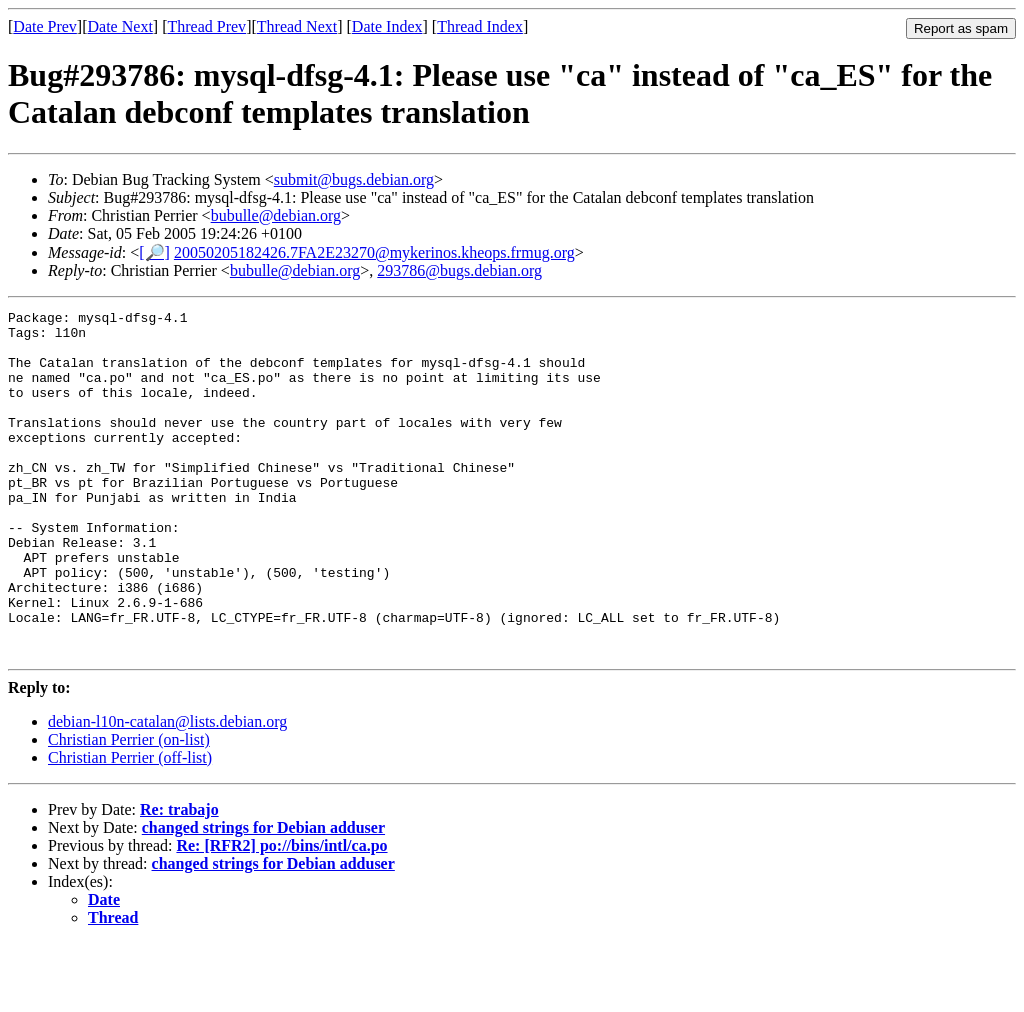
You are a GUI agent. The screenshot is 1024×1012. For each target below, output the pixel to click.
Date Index (387, 26)
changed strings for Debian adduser (263, 896)
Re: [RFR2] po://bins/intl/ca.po (281, 914)
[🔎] (154, 252)
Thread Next (297, 26)
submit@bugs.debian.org (354, 179)
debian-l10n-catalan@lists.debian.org (167, 790)
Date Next (120, 26)
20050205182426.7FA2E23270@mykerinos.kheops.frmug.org (374, 252)
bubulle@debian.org (276, 215)
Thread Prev (206, 26)
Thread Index (480, 26)
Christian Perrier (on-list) (129, 808)
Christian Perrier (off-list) (130, 826)
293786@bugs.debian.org (459, 270)
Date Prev (45, 26)
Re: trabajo (179, 878)
